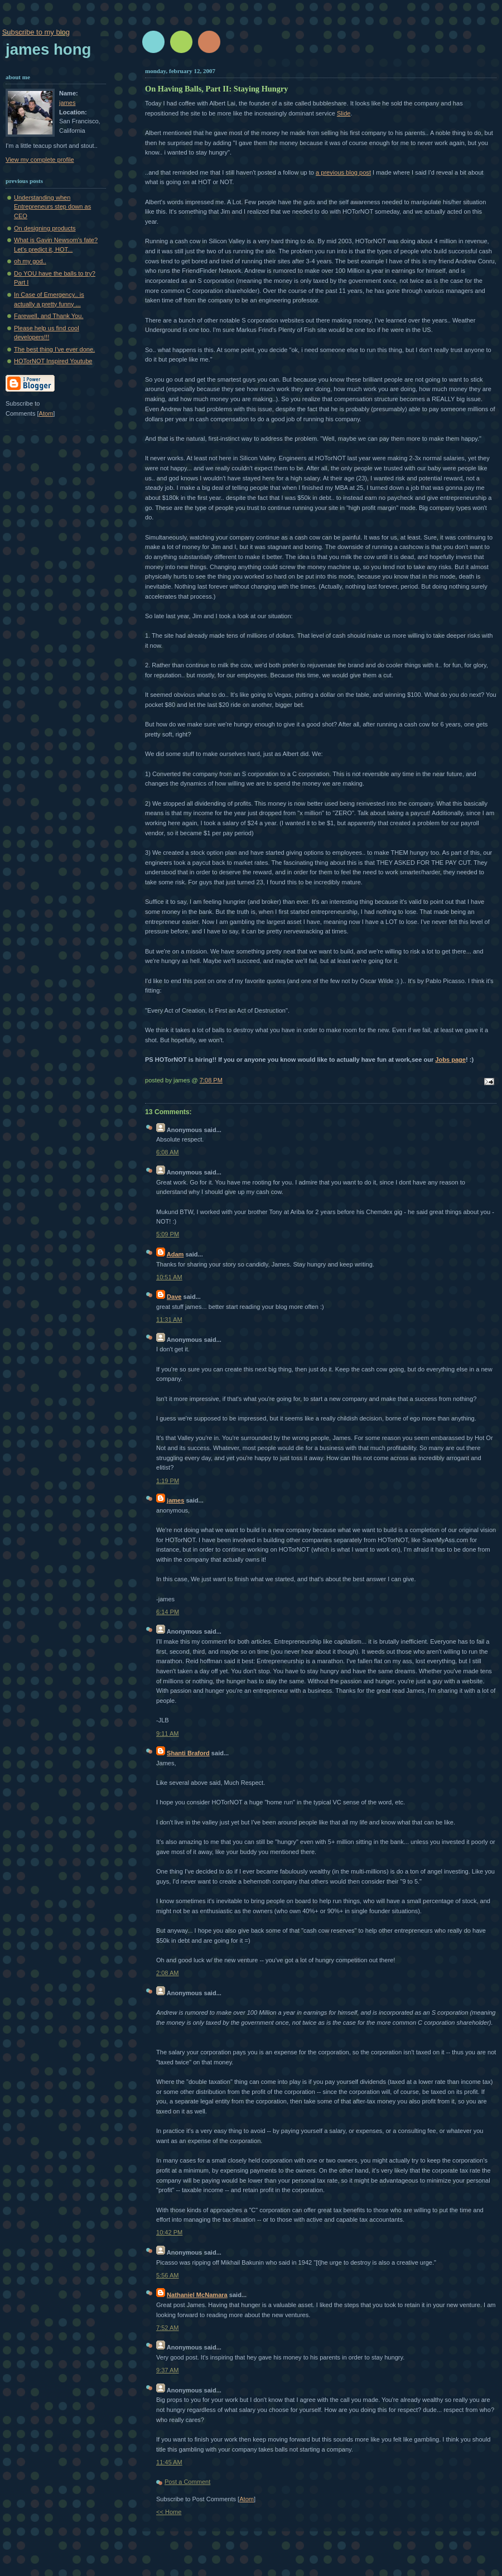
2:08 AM (167, 1973)
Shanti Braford (188, 1753)
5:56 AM (167, 2275)
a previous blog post (343, 172)
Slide (344, 113)
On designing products (45, 228)
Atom (246, 2499)
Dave (174, 1296)
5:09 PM (167, 1234)
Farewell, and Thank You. (48, 315)
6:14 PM (167, 1612)
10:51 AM (169, 1277)
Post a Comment (187, 2481)
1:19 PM (167, 1480)
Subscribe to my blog (36, 32)
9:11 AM (167, 1733)
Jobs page (450, 1059)
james (175, 1500)
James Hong (48, 49)
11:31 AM (169, 1319)
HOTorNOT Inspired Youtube (53, 361)
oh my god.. (30, 261)
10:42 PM (169, 2232)
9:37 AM (167, 2370)
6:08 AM (167, 1152)
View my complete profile (40, 159)
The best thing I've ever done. (54, 349)
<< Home (168, 2511)
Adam (175, 1254)
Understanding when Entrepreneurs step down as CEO (52, 206)
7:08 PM (211, 1080)
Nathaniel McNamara (197, 2294)
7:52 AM (167, 2327)
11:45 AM (169, 2462)
